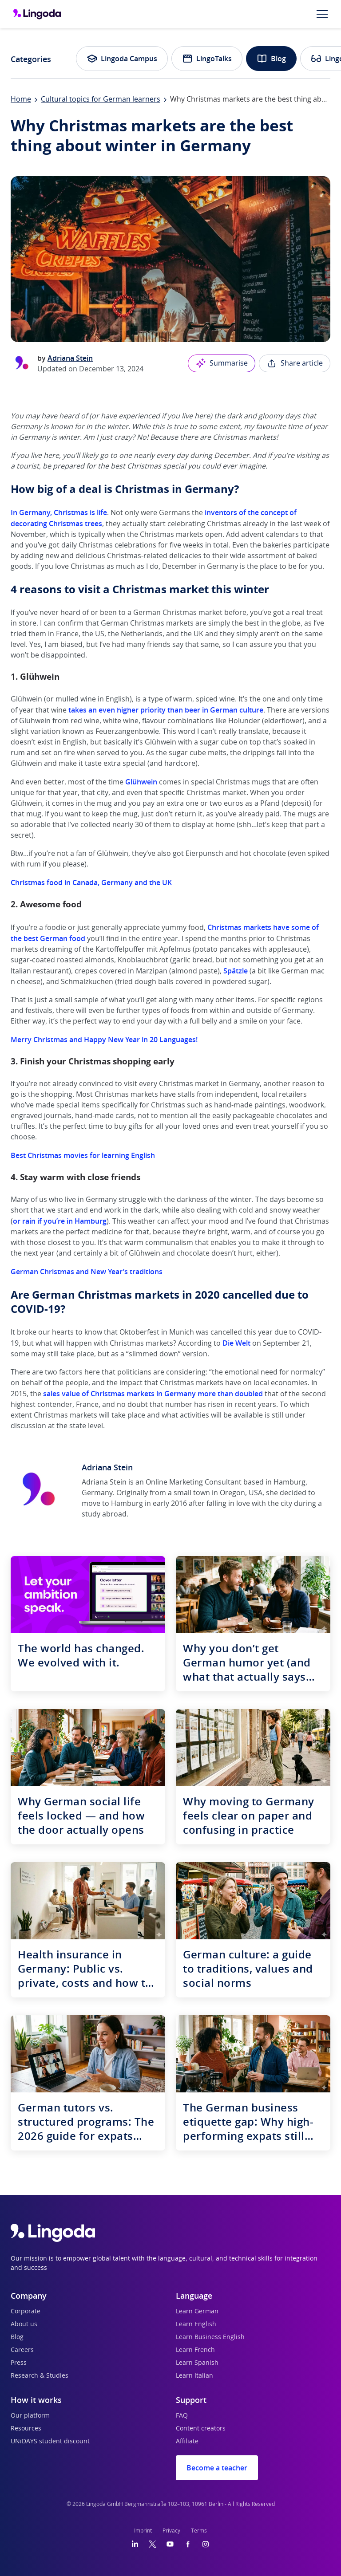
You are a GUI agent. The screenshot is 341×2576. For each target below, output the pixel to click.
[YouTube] (170, 2544)
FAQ (182, 2416)
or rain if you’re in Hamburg (60, 1221)
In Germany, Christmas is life (59, 512)
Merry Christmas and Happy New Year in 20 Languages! (104, 1039)
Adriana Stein (70, 358)
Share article (294, 363)
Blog (271, 58)
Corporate (25, 2311)
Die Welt (236, 1343)
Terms (199, 2530)
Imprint (143, 2530)
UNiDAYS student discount (50, 2441)
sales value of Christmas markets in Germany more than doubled (153, 1393)
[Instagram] (205, 2544)
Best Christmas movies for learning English (83, 1155)
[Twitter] (152, 2544)
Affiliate (187, 2441)
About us (24, 2324)
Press (19, 2363)
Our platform (30, 2416)
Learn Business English (210, 2337)
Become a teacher (216, 2468)
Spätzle (235, 971)
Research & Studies (39, 2376)
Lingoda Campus (122, 58)
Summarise (221, 363)
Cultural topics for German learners (100, 99)
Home (21, 99)
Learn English (196, 2324)
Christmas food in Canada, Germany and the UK (91, 882)
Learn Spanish (197, 2363)
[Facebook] (188, 2544)
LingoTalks (207, 58)
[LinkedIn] (135, 2544)
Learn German (197, 2311)
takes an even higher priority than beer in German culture (165, 710)
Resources (26, 2429)
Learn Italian (194, 2376)
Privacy (171, 2530)
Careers (22, 2350)
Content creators (201, 2429)
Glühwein (141, 782)
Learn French (195, 2350)
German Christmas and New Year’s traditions (87, 1271)
